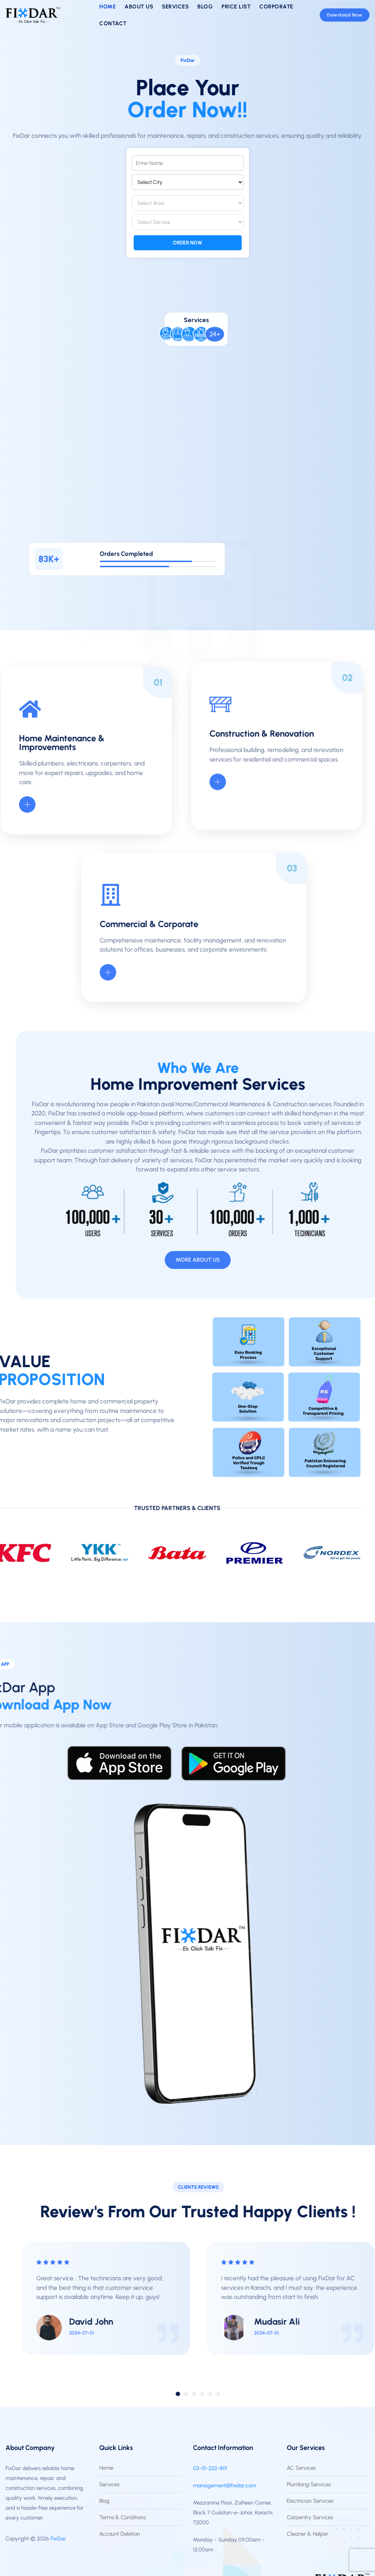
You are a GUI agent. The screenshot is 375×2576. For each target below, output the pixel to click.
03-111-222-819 (210, 2468)
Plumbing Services (309, 2484)
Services (109, 2484)
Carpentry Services (310, 2517)
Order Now (186, 243)
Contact (113, 23)
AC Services (301, 2468)
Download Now (344, 15)
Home (106, 2468)
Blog (104, 2501)
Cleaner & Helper (307, 2534)
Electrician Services (310, 2501)
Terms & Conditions (122, 2517)
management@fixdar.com (224, 2485)
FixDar (58, 2538)
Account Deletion (119, 2534)
